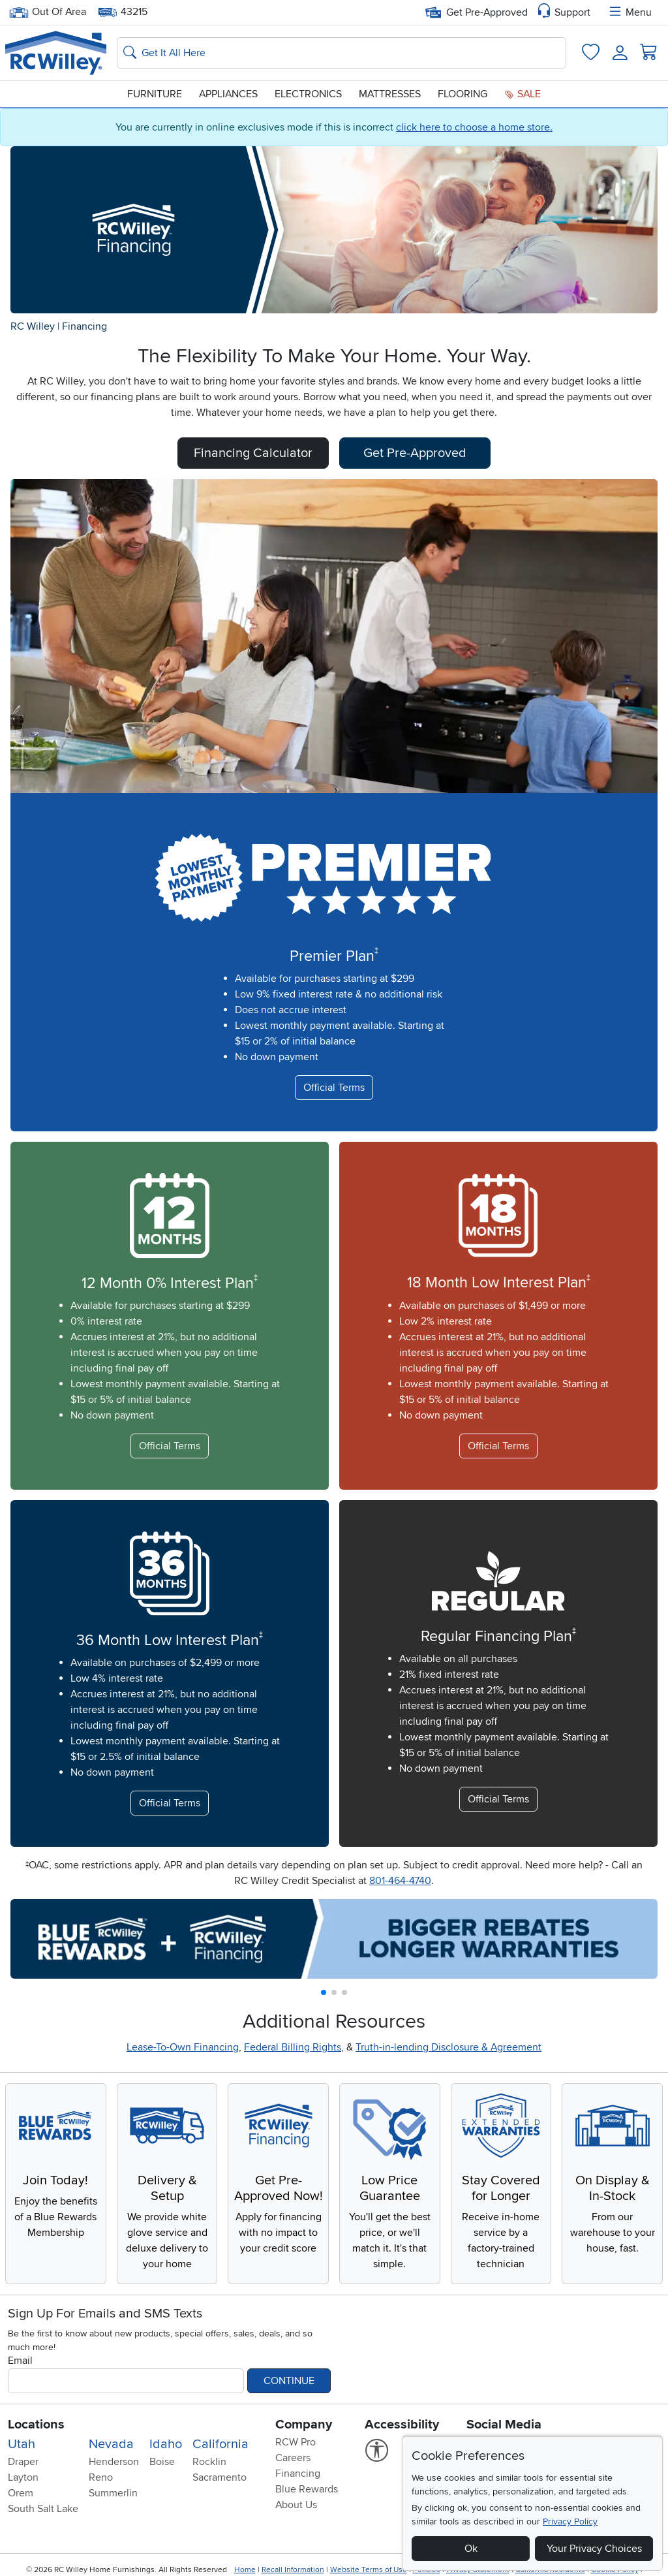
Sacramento (219, 2477)
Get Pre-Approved (476, 12)
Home (245, 2570)
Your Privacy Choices (594, 2548)
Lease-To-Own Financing (183, 2047)
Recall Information (293, 2570)
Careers (293, 2457)
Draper (23, 2461)
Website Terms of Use (368, 2570)
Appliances (228, 94)
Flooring (462, 94)
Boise (162, 2461)
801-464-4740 (400, 1880)
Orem (20, 2493)
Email (20, 2360)
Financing (84, 326)
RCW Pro (295, 2442)
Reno (101, 2477)
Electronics (308, 94)
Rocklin (209, 2461)
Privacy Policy (570, 2521)
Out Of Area (47, 12)
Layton (23, 2477)
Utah (21, 2444)
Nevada (111, 2444)
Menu (629, 12)
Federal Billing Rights (292, 2047)
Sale (522, 94)
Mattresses (390, 94)
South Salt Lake (43, 2508)
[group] (334, 1939)
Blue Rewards (306, 2489)
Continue (289, 2380)
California (220, 2444)
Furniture (154, 94)
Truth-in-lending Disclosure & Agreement (448, 2047)
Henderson (114, 2461)
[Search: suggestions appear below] (341, 53)
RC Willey (32, 326)
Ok (471, 2548)
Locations (36, 2424)
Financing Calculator (253, 453)
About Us (296, 2504)
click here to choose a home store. (474, 127)
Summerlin (113, 2493)
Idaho (165, 2444)
